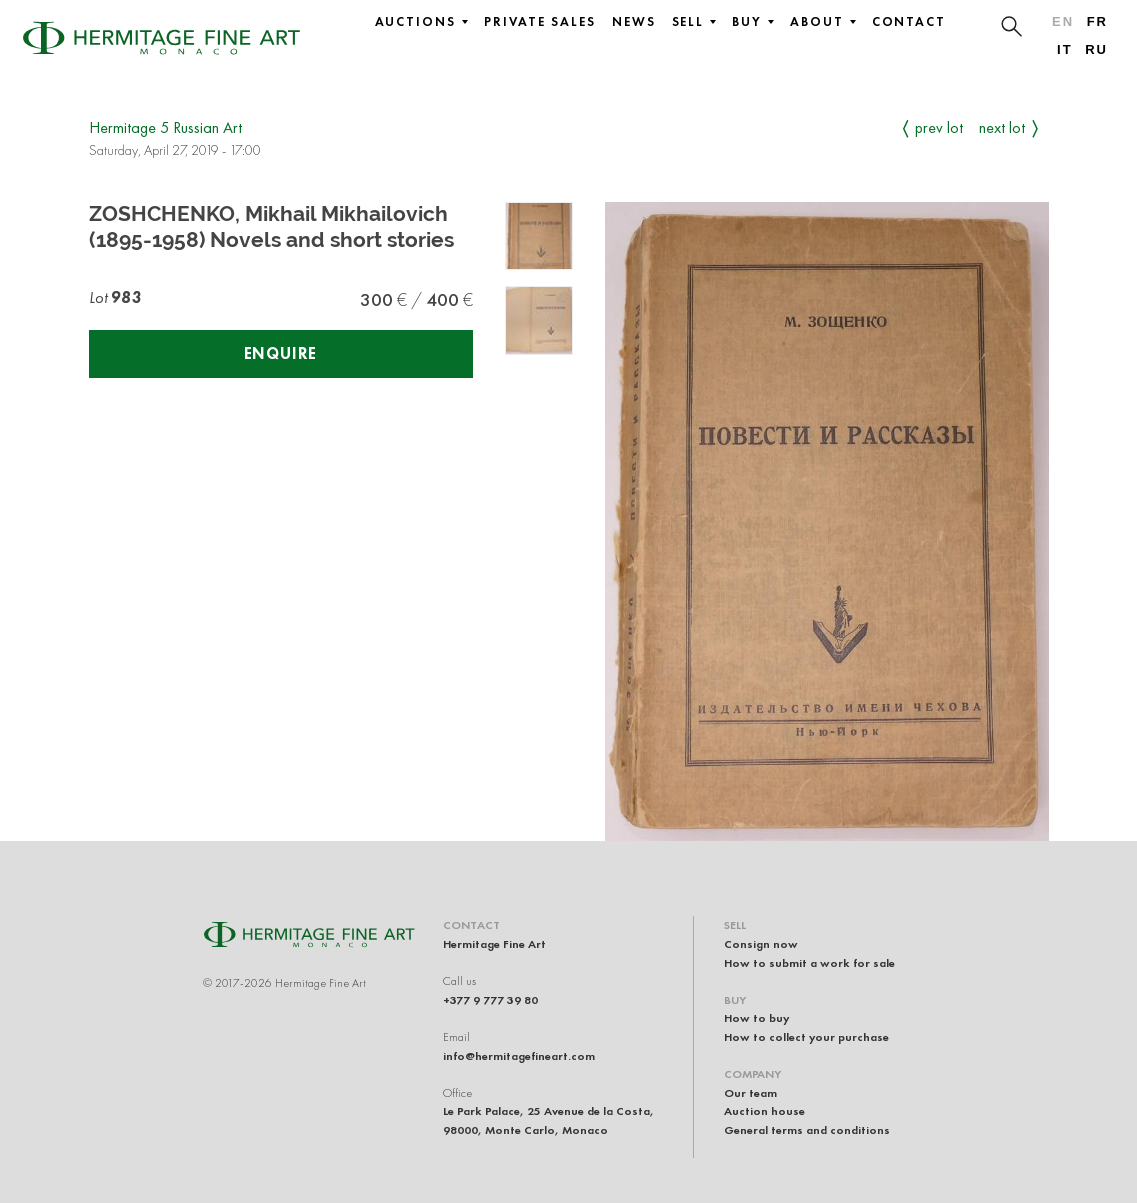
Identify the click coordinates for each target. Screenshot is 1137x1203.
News (634, 22)
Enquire (281, 353)
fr (1097, 21)
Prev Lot (939, 127)
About (823, 22)
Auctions (421, 22)
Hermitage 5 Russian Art (165, 127)
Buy (753, 22)
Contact (909, 22)
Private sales (540, 22)
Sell (694, 22)
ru (1096, 49)
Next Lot (1002, 127)
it (1064, 49)
